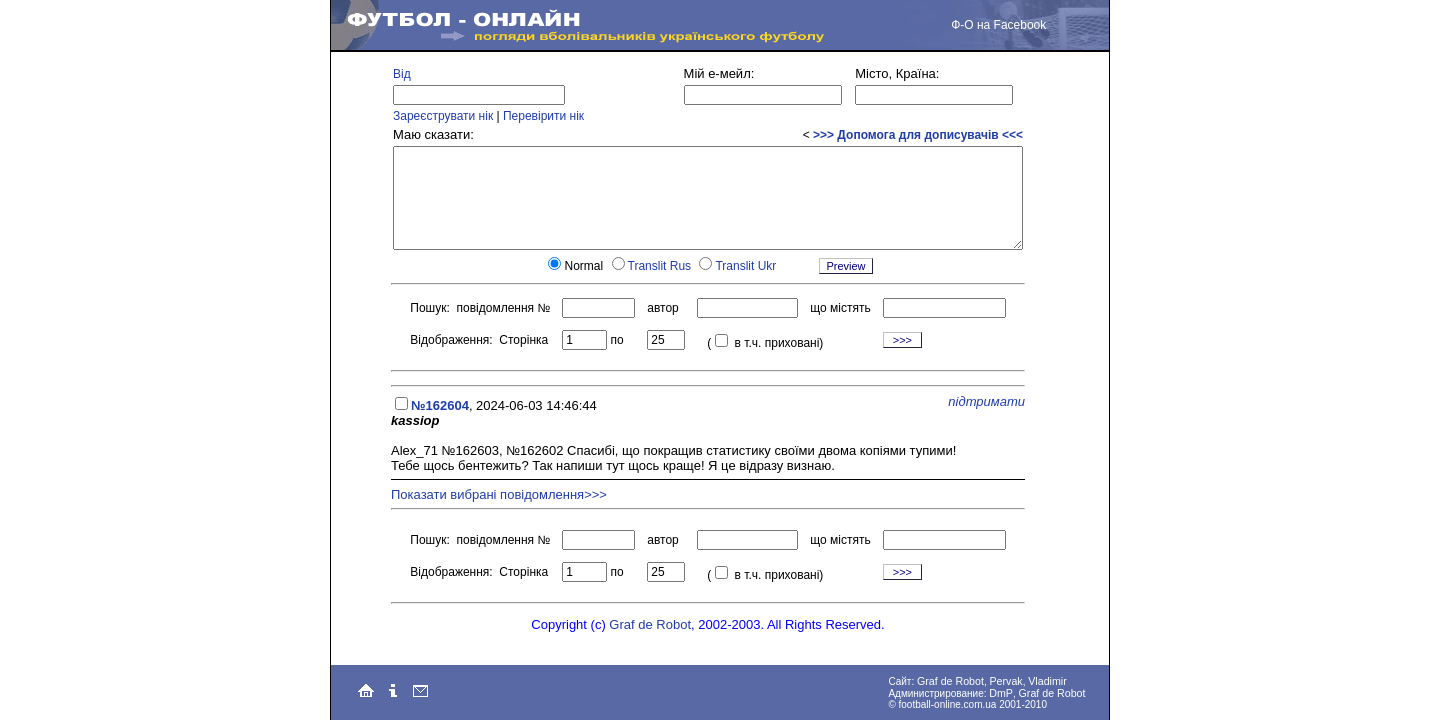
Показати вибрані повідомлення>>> (499, 494)
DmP (1001, 693)
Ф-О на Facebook (998, 25)
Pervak (1006, 681)
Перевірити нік (543, 116)
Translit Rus (660, 266)
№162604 (440, 405)
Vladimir (1047, 681)
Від (402, 74)
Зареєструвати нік (443, 116)
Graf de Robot (650, 624)
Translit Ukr (745, 266)
